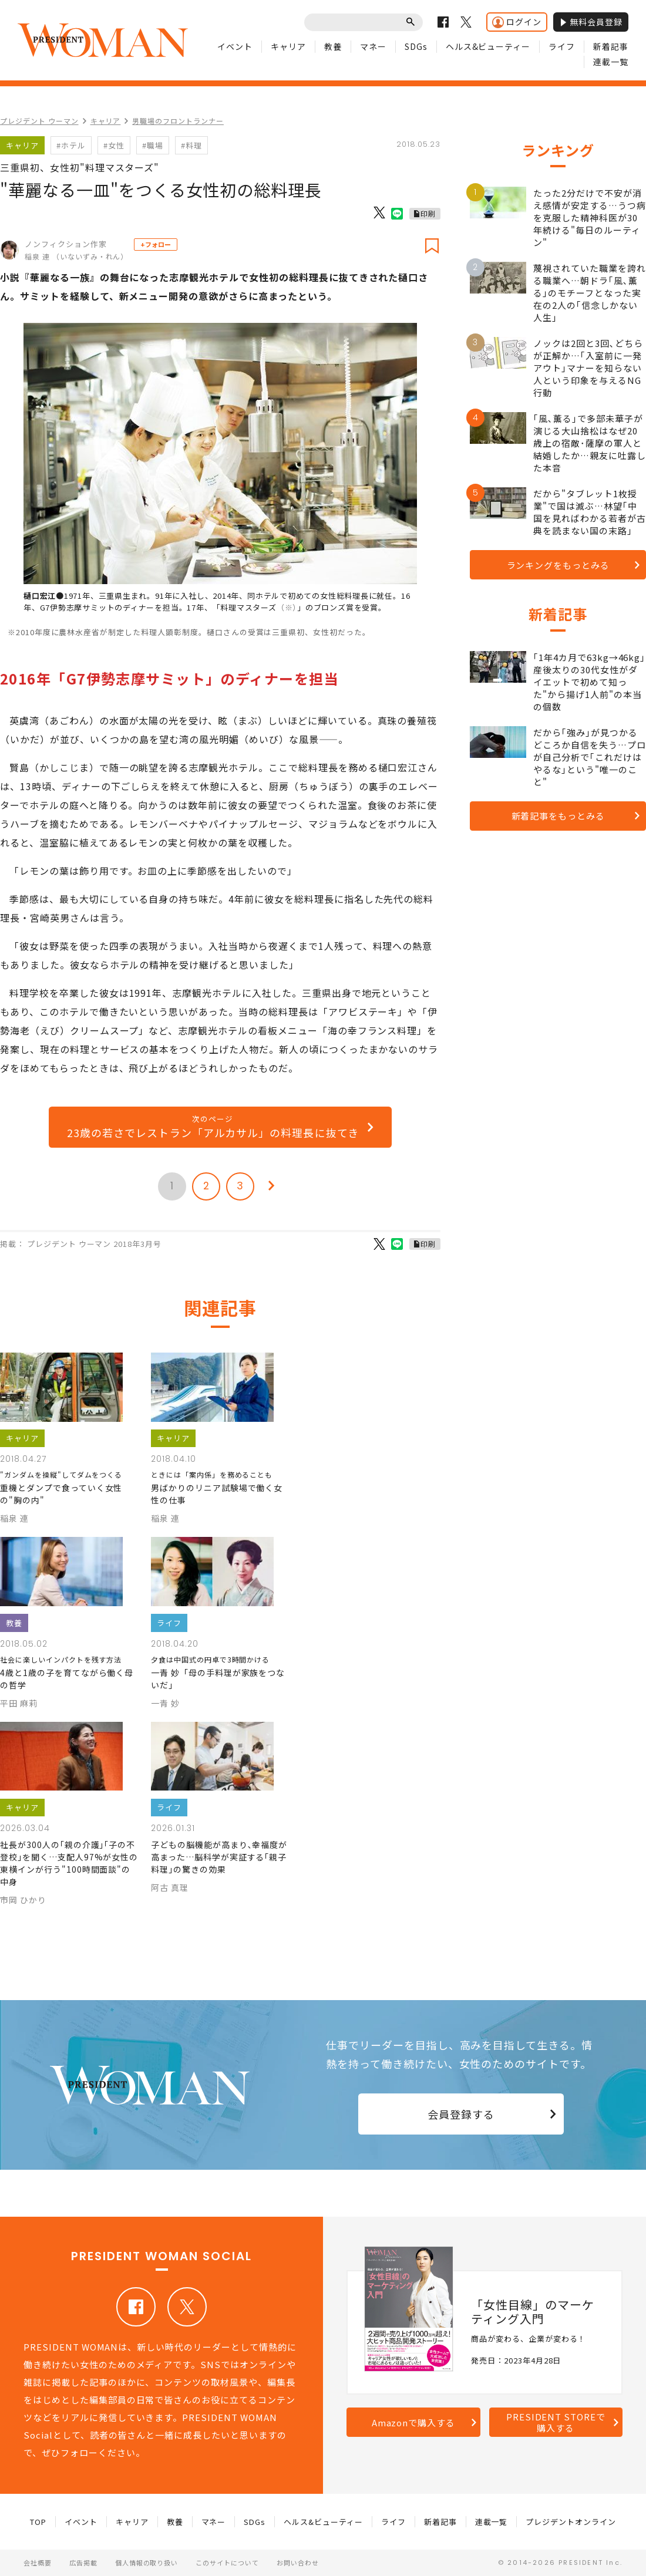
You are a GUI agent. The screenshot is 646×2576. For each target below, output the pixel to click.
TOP (38, 2521)
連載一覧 (610, 62)
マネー (373, 46)
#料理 (191, 145)
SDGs (416, 46)
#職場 (152, 145)
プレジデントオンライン (571, 2521)
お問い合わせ (298, 2562)
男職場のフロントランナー (178, 121)
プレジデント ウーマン (39, 121)
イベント (235, 46)
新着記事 (610, 46)
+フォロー (155, 244)
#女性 (114, 145)
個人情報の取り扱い (147, 2562)
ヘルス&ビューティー (488, 46)
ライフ (562, 46)
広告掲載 (83, 2562)
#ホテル (71, 145)
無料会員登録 (591, 22)
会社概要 (37, 2562)
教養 (333, 46)
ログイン (516, 22)
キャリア (288, 46)
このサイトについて (227, 2562)
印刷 (428, 213)
